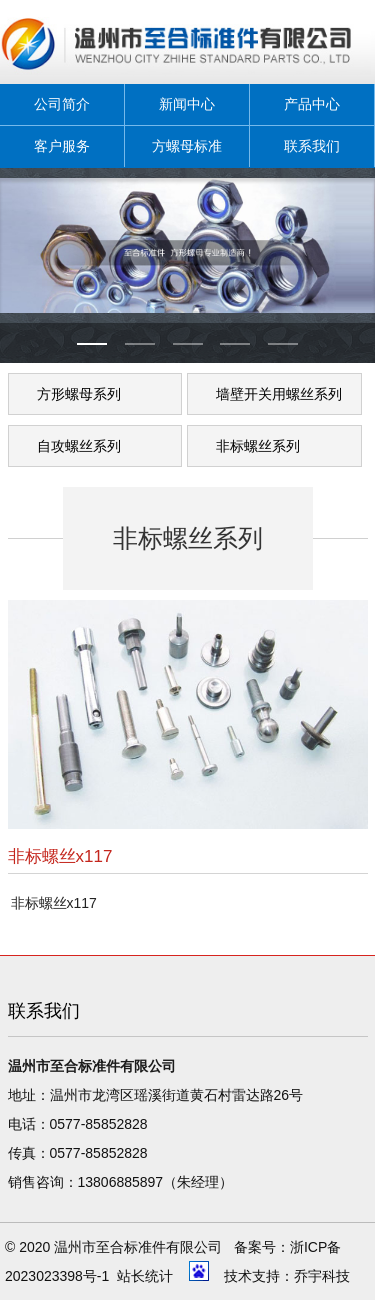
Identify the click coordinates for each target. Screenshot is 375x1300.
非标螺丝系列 (258, 446)
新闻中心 (187, 104)
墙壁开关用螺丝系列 (279, 394)
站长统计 (145, 1276)
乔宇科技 (322, 1276)
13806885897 (121, 1182)
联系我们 (312, 146)
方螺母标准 (187, 146)
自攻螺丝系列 (79, 446)
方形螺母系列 (79, 394)
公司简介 (62, 104)
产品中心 (312, 104)
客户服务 (62, 146)
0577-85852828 (99, 1124)
